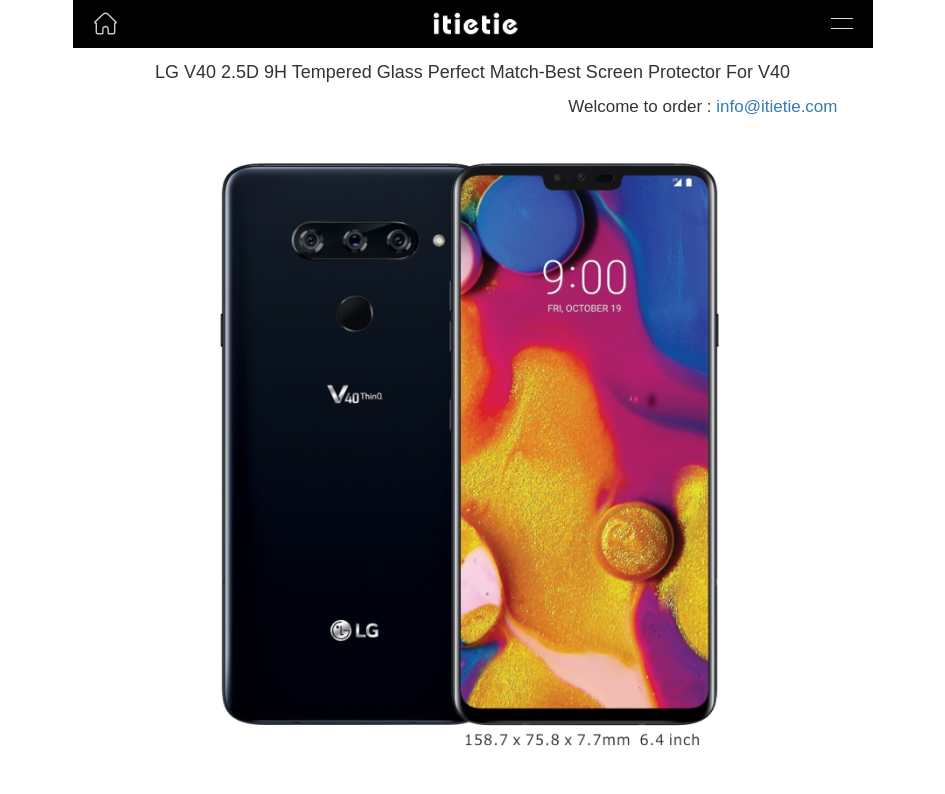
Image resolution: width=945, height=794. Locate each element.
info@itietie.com (776, 106)
